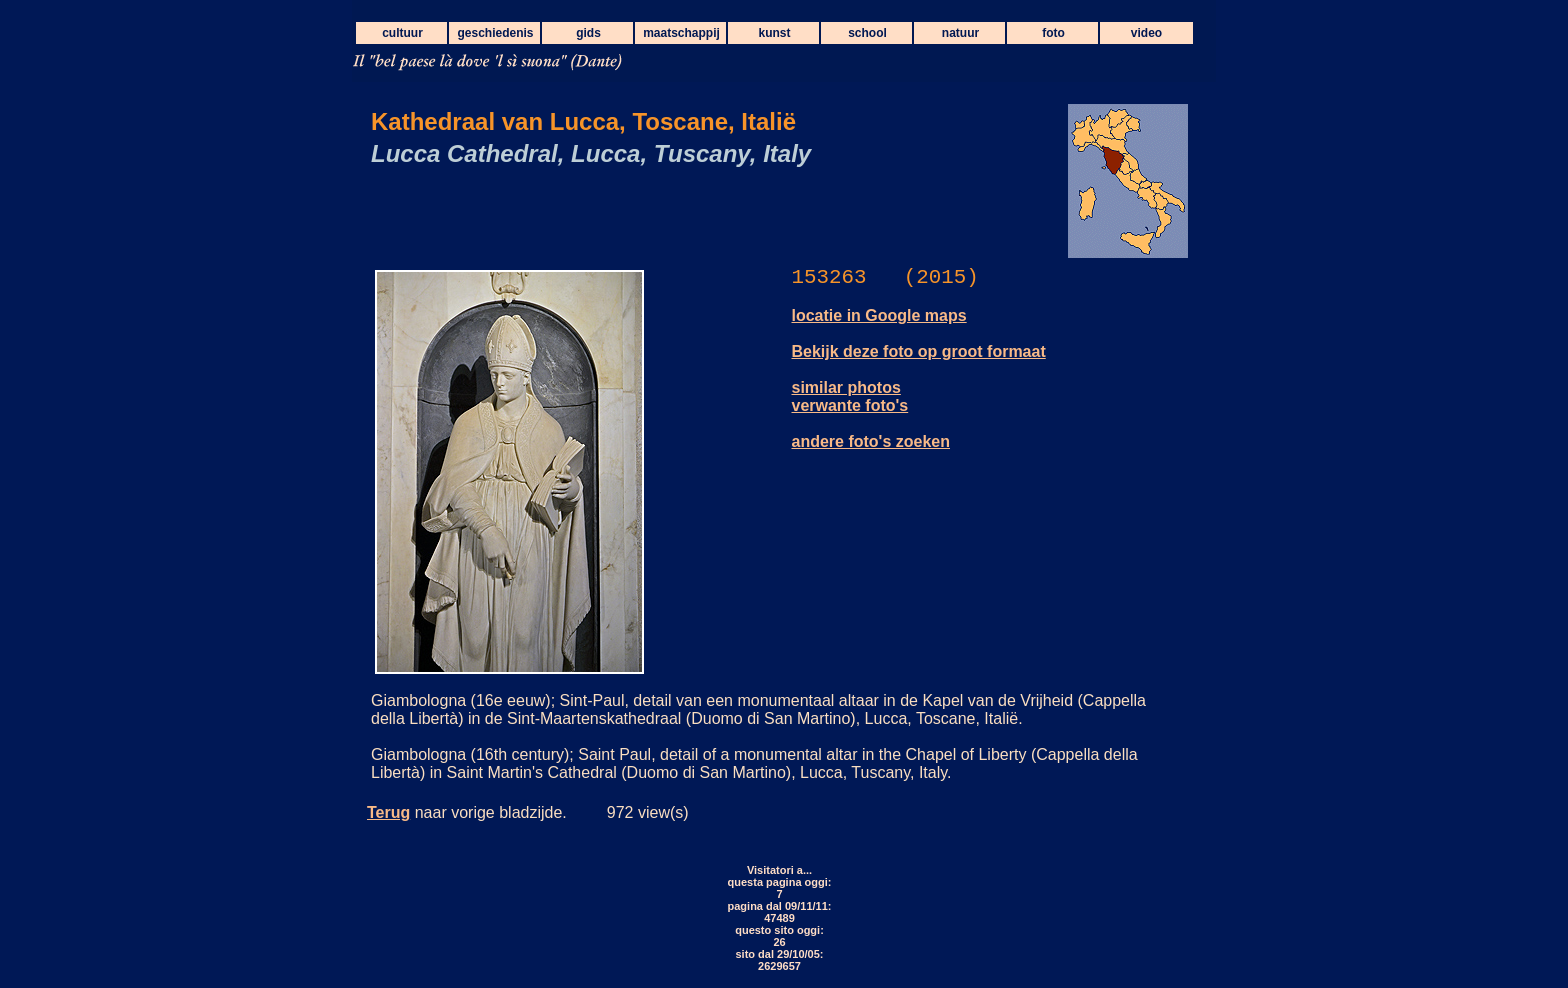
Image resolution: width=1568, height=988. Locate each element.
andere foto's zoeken (871, 441)
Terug (388, 812)
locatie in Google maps (879, 315)
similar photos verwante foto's (850, 396)
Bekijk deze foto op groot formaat (919, 351)
